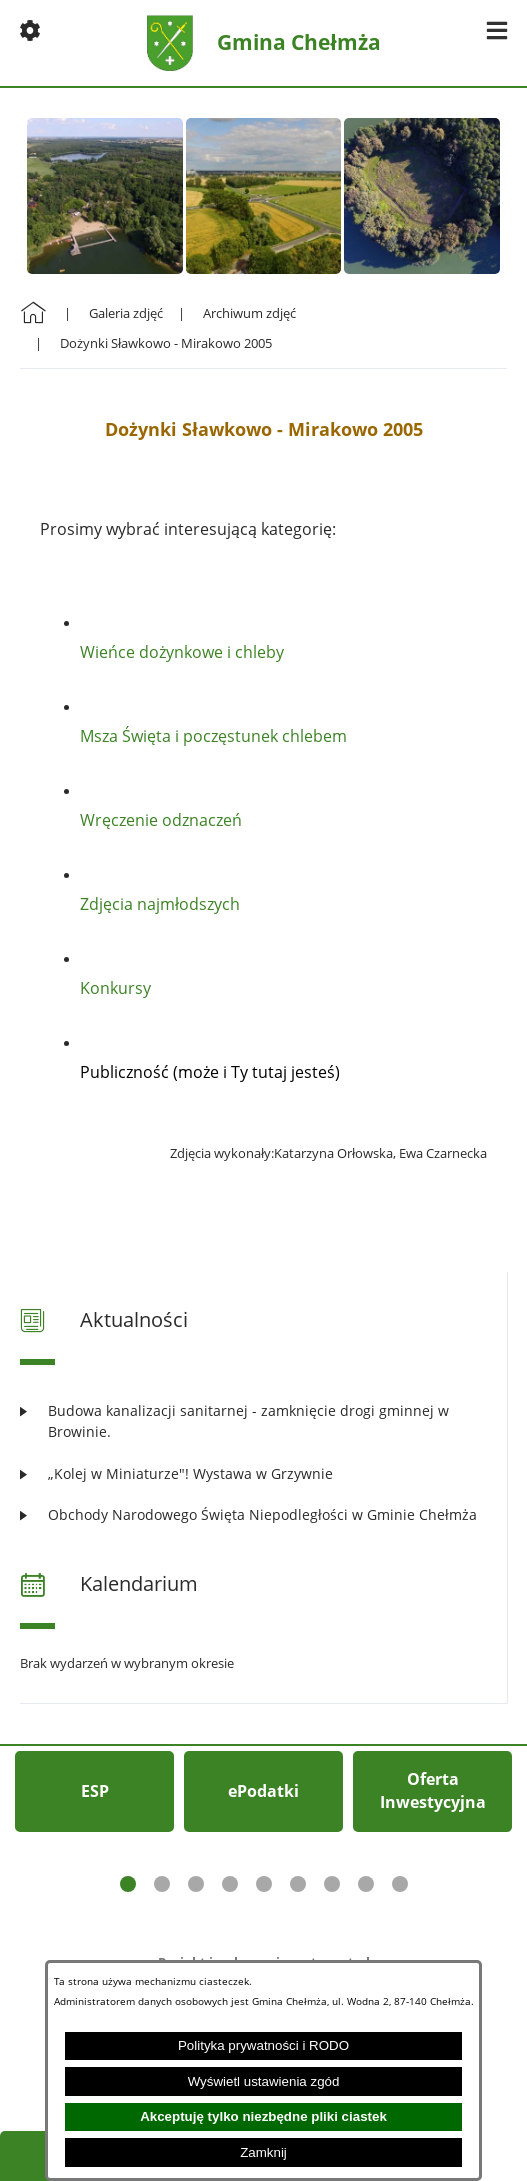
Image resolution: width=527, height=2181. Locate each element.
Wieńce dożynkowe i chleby (182, 652)
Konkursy (115, 988)
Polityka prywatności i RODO (263, 2045)
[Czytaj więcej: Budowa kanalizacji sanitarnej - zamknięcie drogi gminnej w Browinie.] (263, 1421)
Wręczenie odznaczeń (161, 820)
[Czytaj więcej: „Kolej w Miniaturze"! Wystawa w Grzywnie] (263, 1473)
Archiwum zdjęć (249, 313)
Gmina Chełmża (299, 42)
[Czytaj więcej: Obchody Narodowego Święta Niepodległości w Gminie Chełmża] (263, 1514)
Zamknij (263, 2152)
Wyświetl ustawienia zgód (264, 2081)
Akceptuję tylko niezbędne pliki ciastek (263, 2116)
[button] (30, 30)
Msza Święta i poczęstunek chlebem (213, 736)
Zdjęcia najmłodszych (160, 904)
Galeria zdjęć (126, 313)
